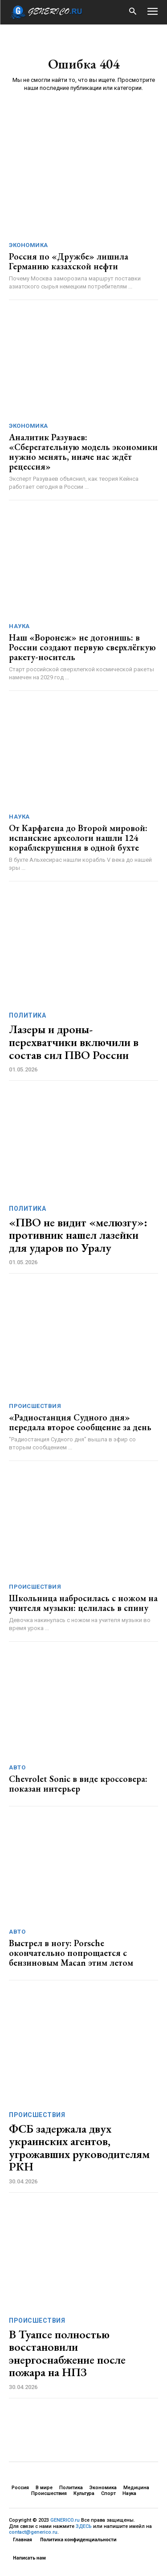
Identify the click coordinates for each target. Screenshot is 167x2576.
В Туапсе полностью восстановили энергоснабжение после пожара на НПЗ (67, 2353)
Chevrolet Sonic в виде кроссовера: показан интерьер (78, 1783)
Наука (19, 626)
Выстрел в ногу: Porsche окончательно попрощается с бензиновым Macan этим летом (71, 1952)
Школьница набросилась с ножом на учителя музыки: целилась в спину (83, 1603)
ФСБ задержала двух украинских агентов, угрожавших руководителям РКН (79, 2147)
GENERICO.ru (65, 2520)
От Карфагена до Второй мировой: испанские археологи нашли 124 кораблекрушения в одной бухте (78, 837)
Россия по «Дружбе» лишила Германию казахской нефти (68, 261)
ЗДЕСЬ (84, 2526)
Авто (17, 1767)
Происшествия (35, 1406)
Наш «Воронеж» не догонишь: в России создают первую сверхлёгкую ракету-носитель (82, 647)
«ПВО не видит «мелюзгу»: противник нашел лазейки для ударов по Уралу (78, 1235)
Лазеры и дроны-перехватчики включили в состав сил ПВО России (73, 1042)
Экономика (28, 245)
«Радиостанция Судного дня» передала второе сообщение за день (80, 1422)
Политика (27, 1015)
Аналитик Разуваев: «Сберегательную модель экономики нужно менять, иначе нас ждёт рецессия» (83, 451)
